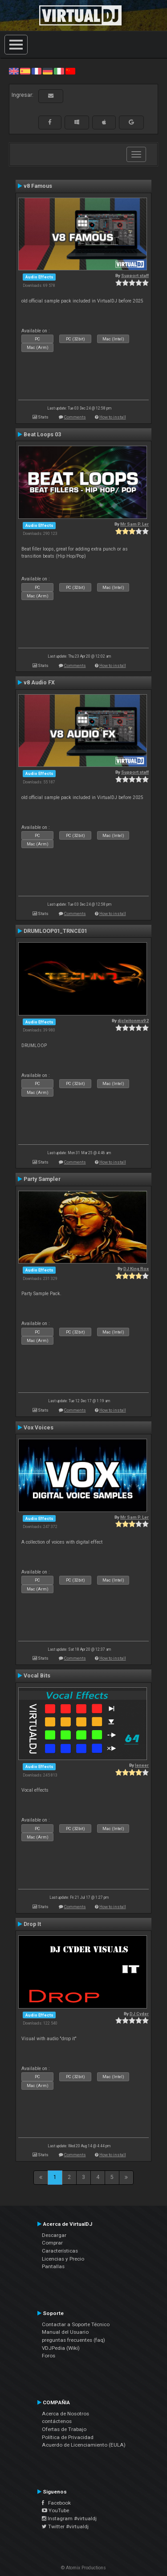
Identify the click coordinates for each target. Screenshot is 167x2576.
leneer (142, 1765)
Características (60, 2251)
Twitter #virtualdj (65, 2526)
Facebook (56, 2503)
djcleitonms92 (133, 1020)
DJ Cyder (139, 2013)
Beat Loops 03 (42, 434)
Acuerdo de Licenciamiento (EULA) (84, 2445)
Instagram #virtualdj (69, 2518)
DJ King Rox (136, 1268)
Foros (48, 2355)
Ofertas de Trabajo (64, 2429)
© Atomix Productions (83, 2568)
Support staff (135, 275)
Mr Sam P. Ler (134, 524)
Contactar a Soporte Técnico (76, 2324)
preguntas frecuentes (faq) (73, 2340)
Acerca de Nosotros (65, 2413)
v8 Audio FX (39, 682)
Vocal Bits (37, 1676)
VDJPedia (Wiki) (61, 2348)
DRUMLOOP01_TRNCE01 (55, 931)
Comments (75, 416)
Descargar (54, 2235)
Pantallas (53, 2266)
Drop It (32, 1924)
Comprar (52, 2243)
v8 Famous (38, 186)
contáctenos (57, 2421)
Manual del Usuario (65, 2332)
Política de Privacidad (68, 2437)
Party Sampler (42, 1179)
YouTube (55, 2510)
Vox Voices (38, 1428)
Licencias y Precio (63, 2259)
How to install (112, 416)
